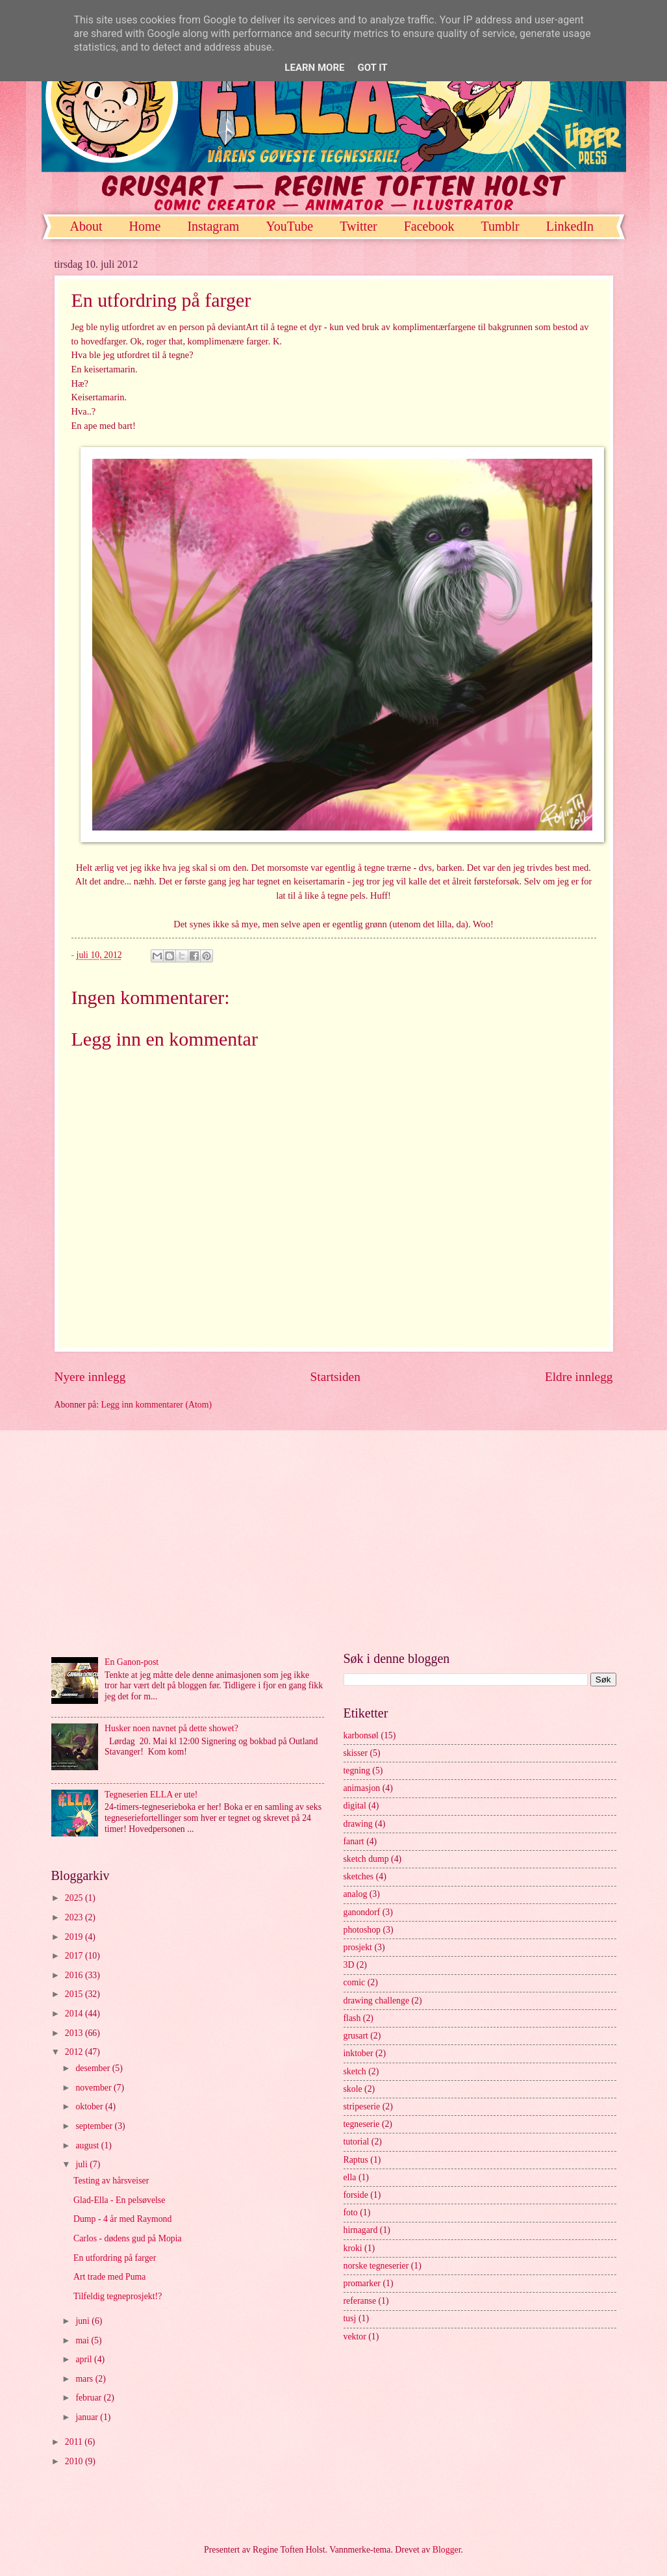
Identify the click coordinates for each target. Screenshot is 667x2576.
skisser (356, 1753)
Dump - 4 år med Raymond (122, 2219)
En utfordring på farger (114, 2258)
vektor (355, 2336)
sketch (355, 2071)
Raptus (356, 2160)
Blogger (447, 2550)
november (94, 2088)
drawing (358, 1824)
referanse (360, 2301)
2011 (75, 2442)
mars (85, 2379)
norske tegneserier (376, 2266)
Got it (372, 67)
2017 (75, 1956)
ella (350, 2177)
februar (89, 2397)
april (84, 2359)
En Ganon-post (131, 1662)
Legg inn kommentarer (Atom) (156, 1405)
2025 (75, 1898)
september (94, 2126)
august (88, 2145)
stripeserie (362, 2106)
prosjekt (358, 1947)
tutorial (357, 2141)
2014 (75, 2013)
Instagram (213, 226)
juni (83, 2321)
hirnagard (361, 2230)
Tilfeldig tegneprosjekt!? (117, 2296)
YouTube (289, 226)
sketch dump (366, 1859)
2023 (75, 1917)
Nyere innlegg (90, 1377)
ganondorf (362, 1912)
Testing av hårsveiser (111, 2180)
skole (353, 2089)
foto (351, 2212)
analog (356, 1894)
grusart (356, 2036)
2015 (75, 1994)
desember (93, 2068)
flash (352, 2018)
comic (355, 1982)
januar (87, 2417)
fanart (354, 1841)
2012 (75, 2052)
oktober (90, 2106)
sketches (359, 1876)
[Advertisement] (333, 1541)
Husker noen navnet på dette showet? (171, 1728)
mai (83, 2340)
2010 (75, 2461)
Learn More (314, 67)
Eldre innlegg (579, 1377)
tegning (357, 1770)
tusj (350, 2318)
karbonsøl (361, 1735)
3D (349, 1965)
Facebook (429, 226)
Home (145, 226)
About (86, 226)
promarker (362, 2283)
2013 (75, 2033)
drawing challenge (377, 2000)
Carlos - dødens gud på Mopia (127, 2238)
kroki (353, 2248)
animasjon (362, 1788)
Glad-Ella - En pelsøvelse (119, 2200)
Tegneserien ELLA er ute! (151, 1794)
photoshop (362, 1930)
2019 (75, 1937)
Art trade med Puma (109, 2277)
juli (82, 2164)
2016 (75, 1975)
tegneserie (362, 2124)
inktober (358, 2053)
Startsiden (335, 1377)
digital (355, 1805)
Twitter (358, 226)
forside (356, 2195)
